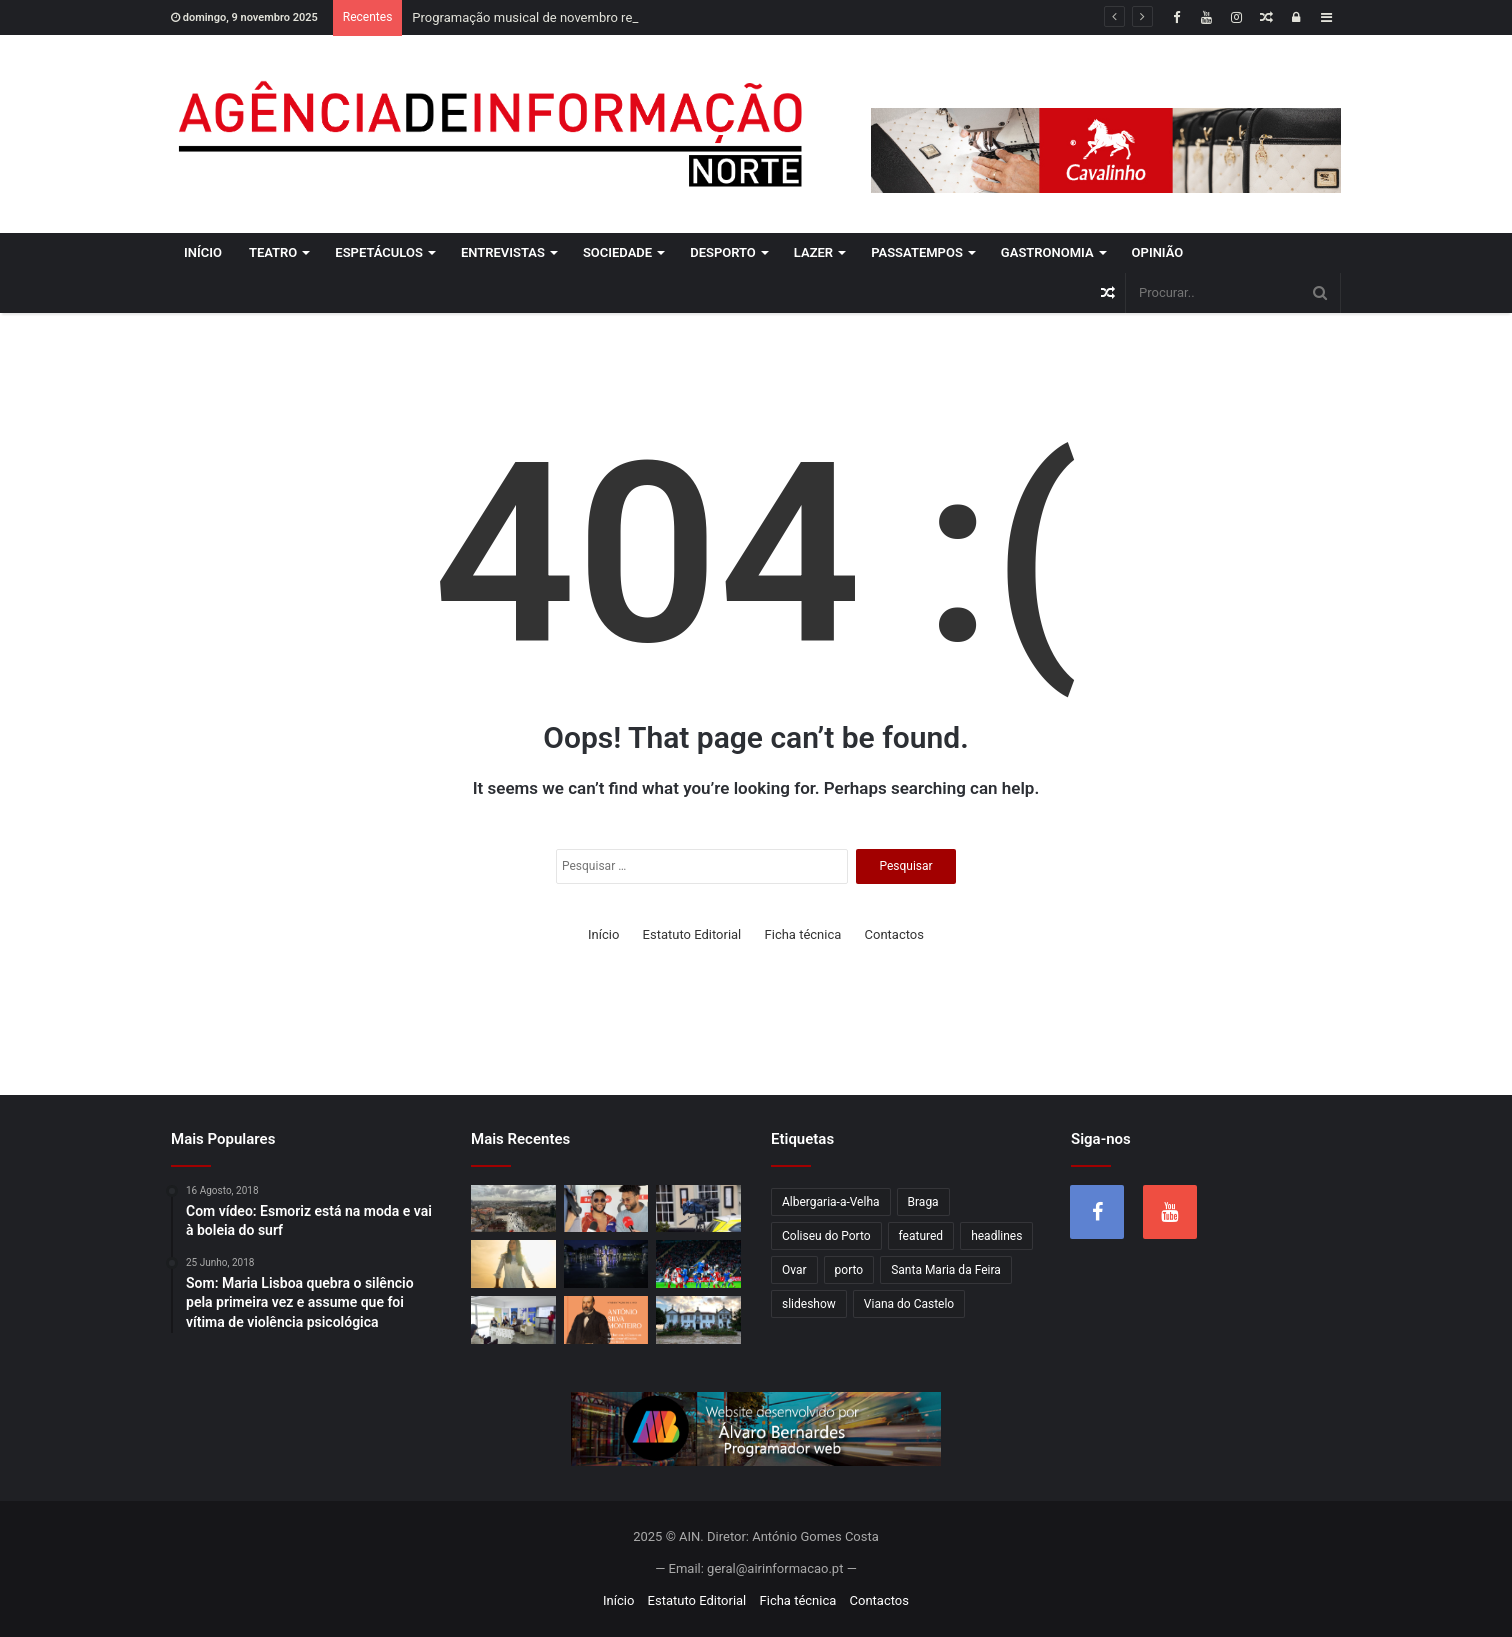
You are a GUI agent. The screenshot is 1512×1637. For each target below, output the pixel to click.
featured (921, 1236)
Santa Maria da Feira (946, 1270)
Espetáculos (379, 252)
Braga (923, 1202)
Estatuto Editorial (692, 934)
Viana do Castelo (909, 1304)
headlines (996, 1236)
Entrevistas (503, 252)
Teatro (273, 252)
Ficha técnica (803, 934)
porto (849, 1270)
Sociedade (617, 252)
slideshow (809, 1304)
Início (203, 252)
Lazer (813, 252)
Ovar (794, 1270)
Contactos (894, 934)
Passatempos (917, 252)
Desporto (723, 252)
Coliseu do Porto (826, 1236)
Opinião (1158, 252)
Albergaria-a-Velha (831, 1202)
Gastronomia (1047, 252)
